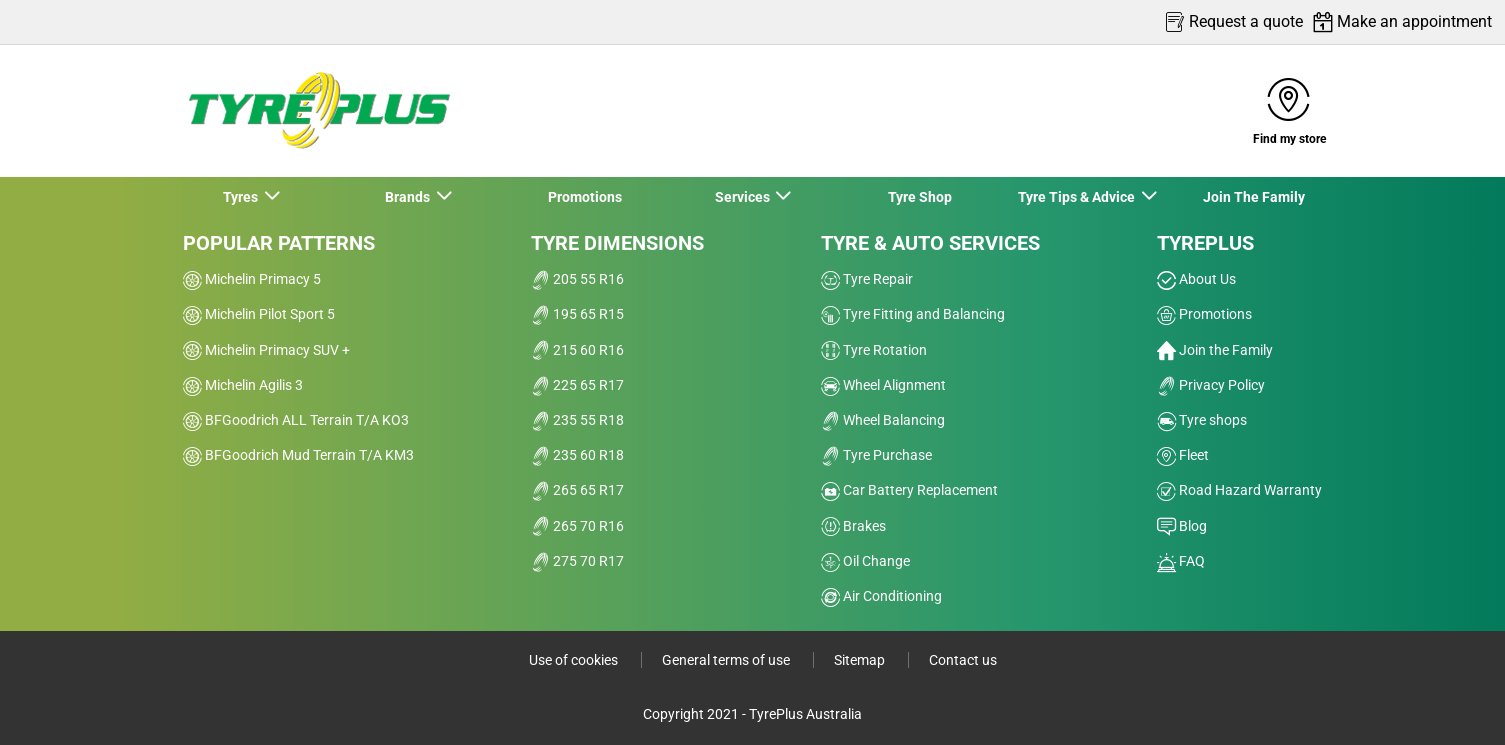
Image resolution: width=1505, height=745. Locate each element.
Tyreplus (1205, 243)
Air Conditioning (881, 596)
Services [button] (744, 197)
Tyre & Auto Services (930, 243)
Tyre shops (1202, 420)
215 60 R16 (577, 350)
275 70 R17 (577, 561)
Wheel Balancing (883, 420)
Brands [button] (409, 197)
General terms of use (727, 660)
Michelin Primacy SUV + (266, 350)
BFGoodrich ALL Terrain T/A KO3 (296, 420)
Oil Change (865, 561)
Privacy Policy (1211, 385)
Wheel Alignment (883, 385)
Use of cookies (575, 660)
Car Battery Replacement (909, 490)
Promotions (585, 197)
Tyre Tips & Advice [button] (1078, 197)
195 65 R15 (577, 314)
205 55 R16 (577, 279)
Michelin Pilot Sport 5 (259, 314)
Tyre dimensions (617, 243)
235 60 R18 (577, 455)
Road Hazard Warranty (1239, 490)
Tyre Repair (867, 279)
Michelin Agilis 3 (243, 385)
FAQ (1181, 561)
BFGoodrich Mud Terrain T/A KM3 (298, 455)
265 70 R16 (577, 526)
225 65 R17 (577, 385)
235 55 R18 (577, 420)
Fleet (1183, 455)
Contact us (963, 660)
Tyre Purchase (876, 455)
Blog (1182, 526)
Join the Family (1215, 350)
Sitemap (861, 660)
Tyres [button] (242, 197)
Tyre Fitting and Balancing (913, 314)
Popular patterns (279, 243)
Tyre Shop (920, 197)
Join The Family (1254, 197)
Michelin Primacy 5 (252, 279)
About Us (1196, 279)
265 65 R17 (577, 490)
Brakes (853, 526)
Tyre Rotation (874, 350)
